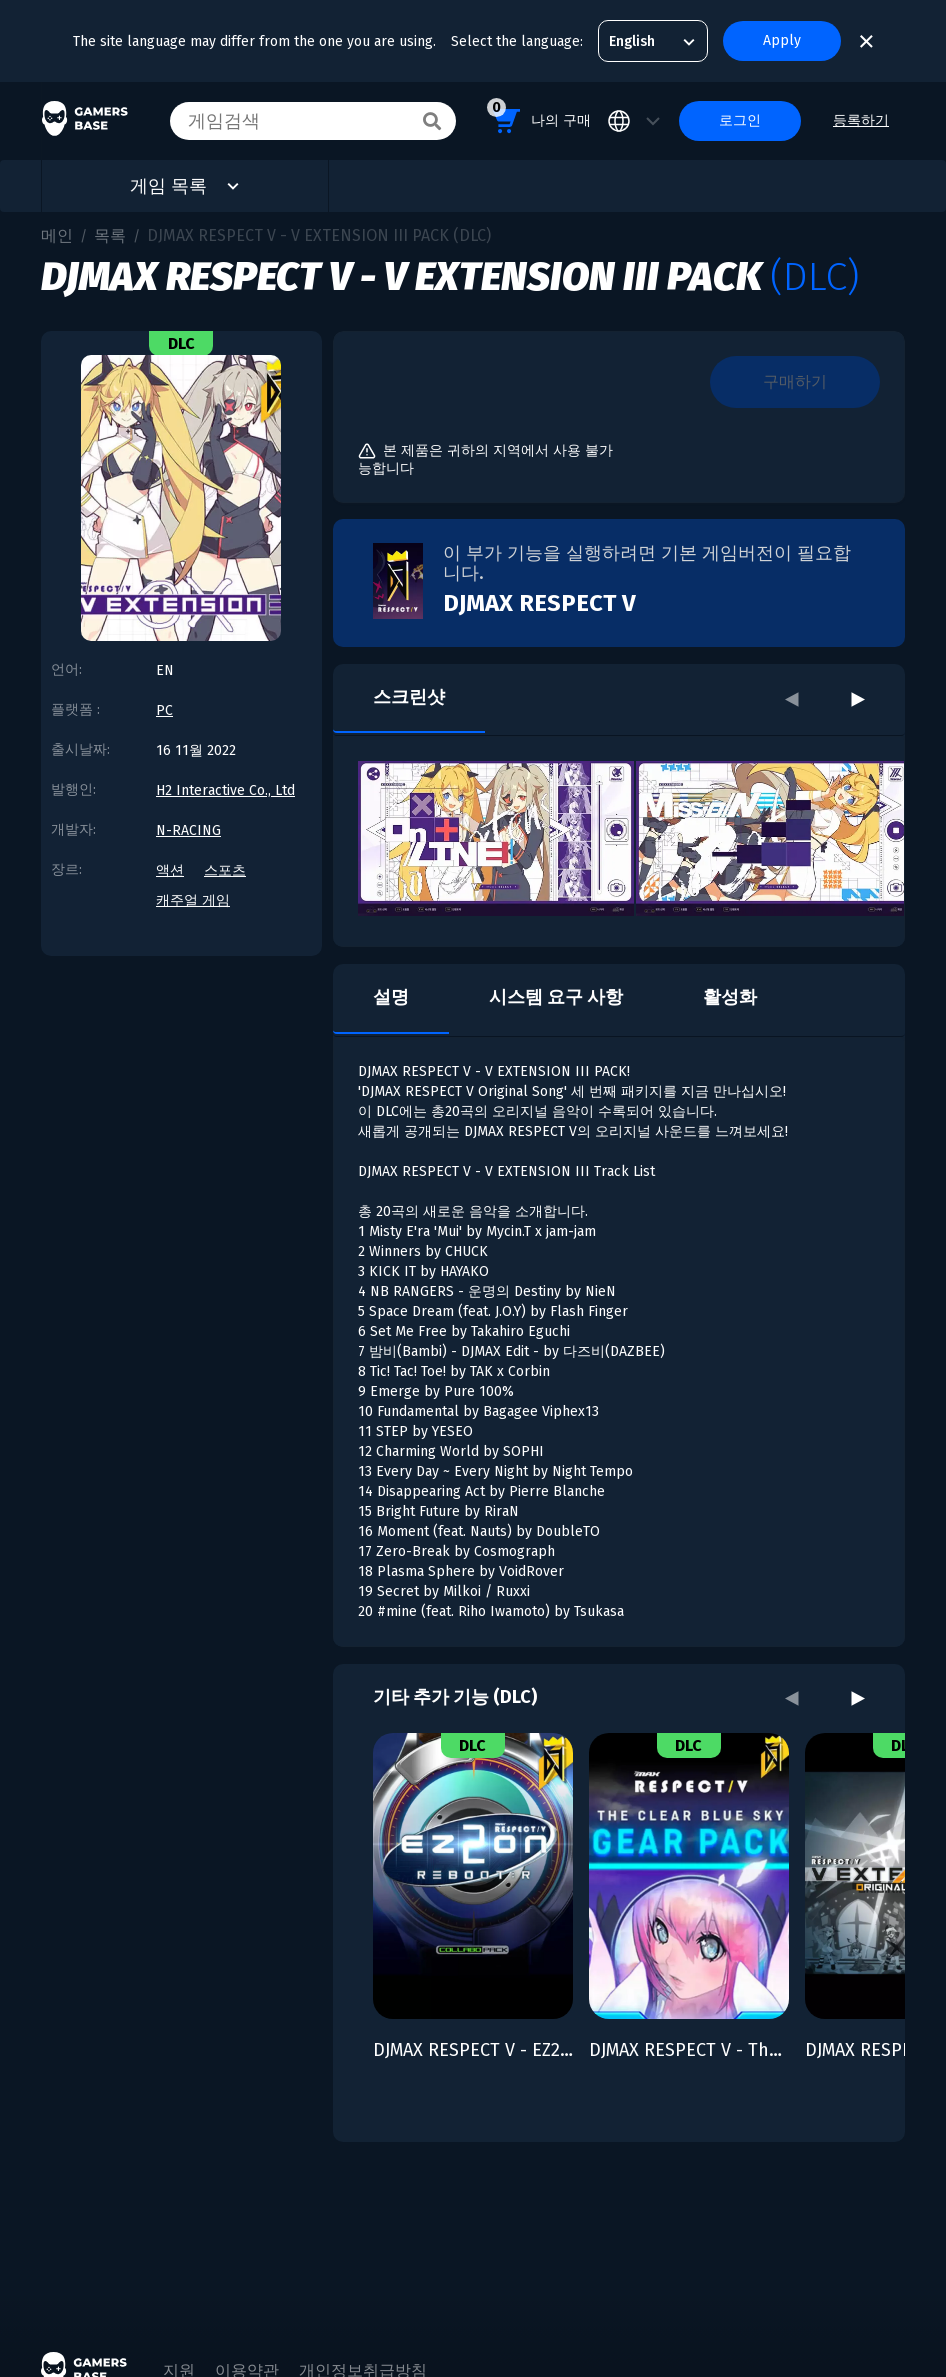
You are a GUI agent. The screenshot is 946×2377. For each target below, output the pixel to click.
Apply (782, 40)
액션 (170, 870)
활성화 (730, 997)
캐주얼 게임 (193, 900)
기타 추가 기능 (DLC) (455, 1697)
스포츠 (225, 870)
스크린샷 (409, 697)
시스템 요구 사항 (556, 997)
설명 (391, 997)
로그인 (740, 120)
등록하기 (861, 120)
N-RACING (188, 830)
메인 (57, 235)
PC (164, 710)
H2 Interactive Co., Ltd (225, 790)
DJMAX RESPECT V (539, 603)
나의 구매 (539, 117)
